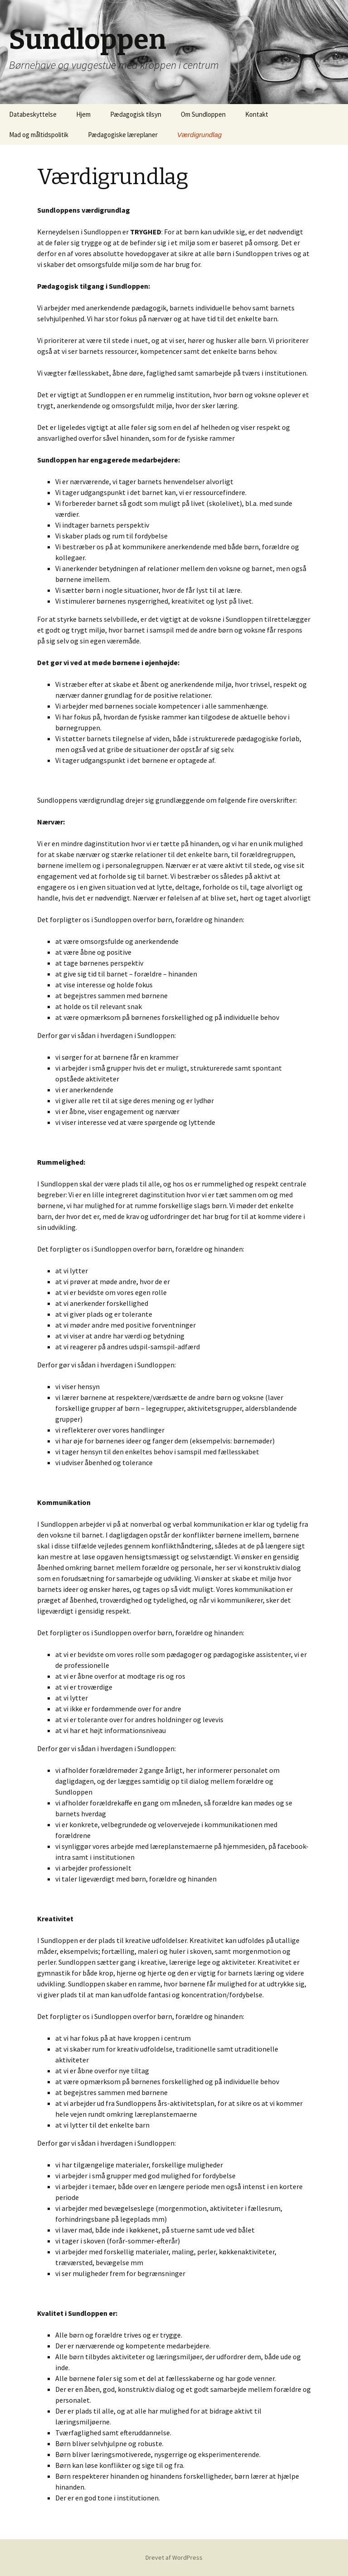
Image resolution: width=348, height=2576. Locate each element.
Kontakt (256, 114)
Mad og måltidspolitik (38, 134)
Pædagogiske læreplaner (123, 134)
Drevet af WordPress (174, 2557)
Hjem (83, 114)
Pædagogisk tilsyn (135, 114)
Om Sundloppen (203, 114)
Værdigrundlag (199, 134)
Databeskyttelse (33, 114)
